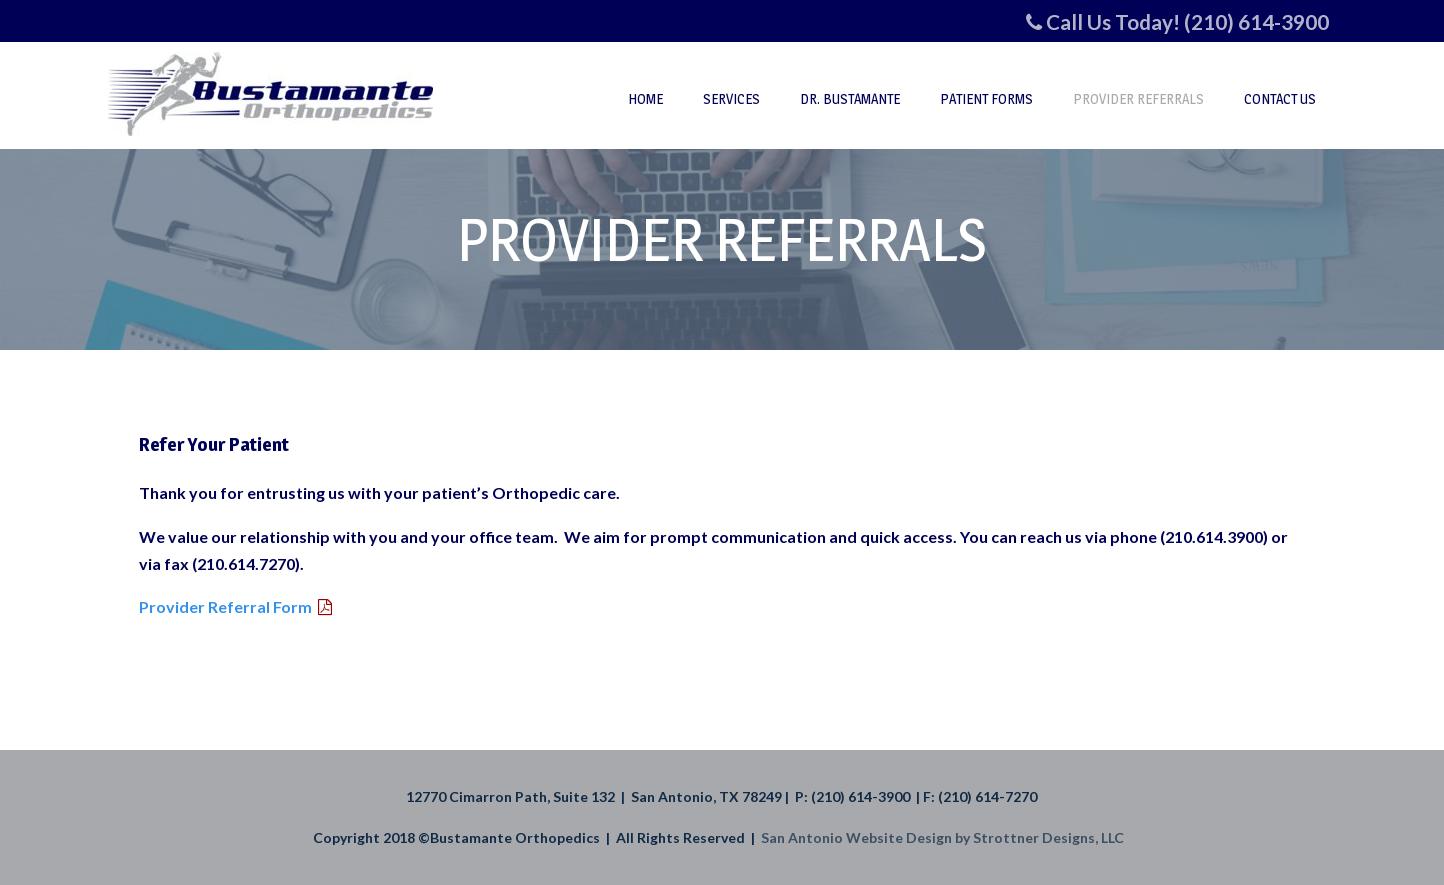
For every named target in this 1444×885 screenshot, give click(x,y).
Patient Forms (986, 98)
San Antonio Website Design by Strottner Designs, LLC (945, 837)
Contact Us (1280, 98)
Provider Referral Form (225, 606)
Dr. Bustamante (850, 98)
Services (731, 98)
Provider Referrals (1138, 98)
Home (645, 98)
